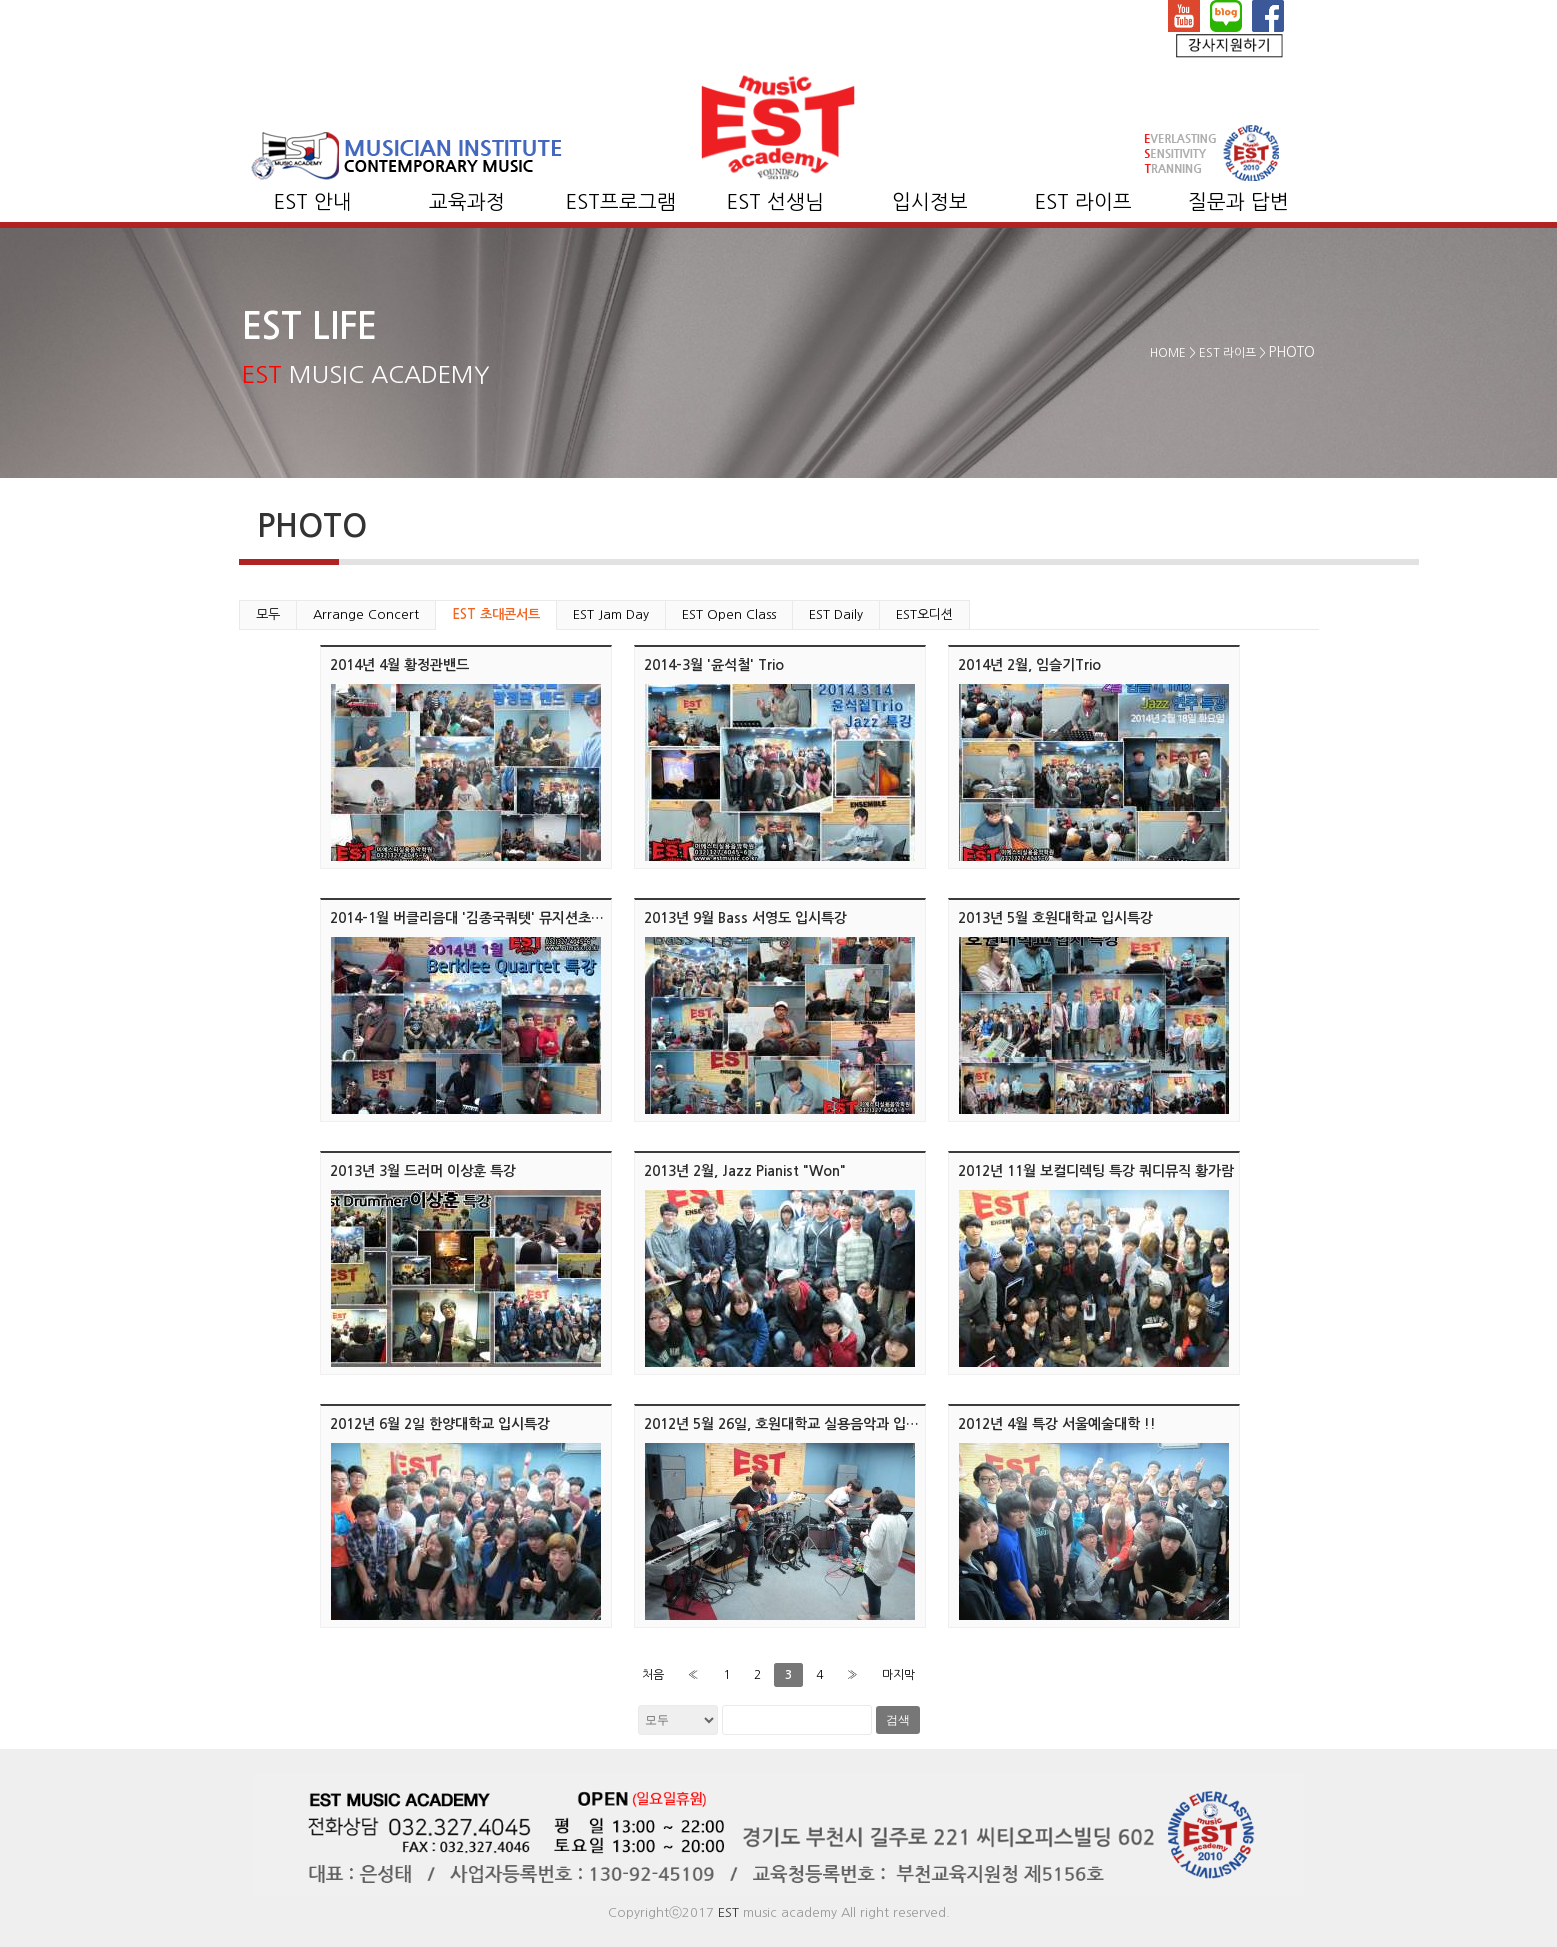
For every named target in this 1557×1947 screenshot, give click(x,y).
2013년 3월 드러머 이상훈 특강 (423, 1171)
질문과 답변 (1238, 202)
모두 (268, 614)
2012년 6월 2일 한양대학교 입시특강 (440, 1424)
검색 (898, 1720)
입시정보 (930, 202)
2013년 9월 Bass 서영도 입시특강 (745, 918)
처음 (653, 1675)
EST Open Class (729, 614)
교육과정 (467, 202)
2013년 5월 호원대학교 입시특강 (1055, 918)
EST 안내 (313, 202)
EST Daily (836, 614)
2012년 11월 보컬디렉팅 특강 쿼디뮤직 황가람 (1096, 1171)
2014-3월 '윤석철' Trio (714, 665)
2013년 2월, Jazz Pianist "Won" (745, 1171)
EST (728, 1912)
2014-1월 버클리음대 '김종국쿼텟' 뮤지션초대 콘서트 (488, 918)
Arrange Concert (366, 614)
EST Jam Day (611, 614)
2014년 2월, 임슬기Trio (1029, 665)
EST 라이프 (1083, 202)
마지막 (898, 1675)
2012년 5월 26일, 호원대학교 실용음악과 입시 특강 (796, 1424)
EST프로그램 (621, 202)
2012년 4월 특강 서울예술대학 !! (1057, 1424)
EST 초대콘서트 (496, 614)
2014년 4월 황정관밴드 (399, 665)
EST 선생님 (775, 202)
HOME (1168, 353)
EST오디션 (924, 614)
